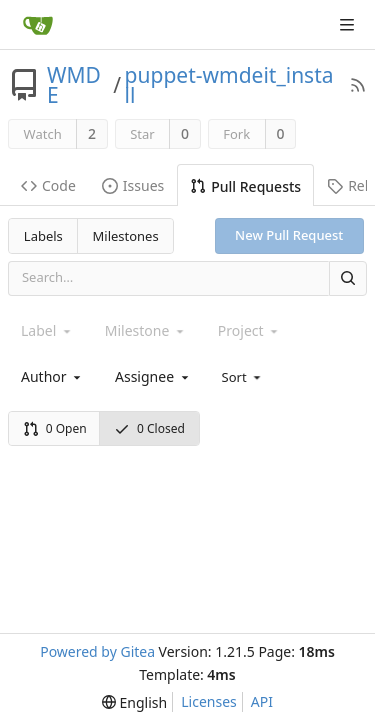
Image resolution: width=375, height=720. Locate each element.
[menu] (243, 376)
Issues (133, 185)
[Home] (38, 25)
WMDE (74, 85)
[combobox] (52, 376)
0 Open (55, 428)
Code (48, 185)
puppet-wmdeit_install (229, 85)
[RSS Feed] (358, 85)
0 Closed (149, 428)
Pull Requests (245, 186)
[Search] (348, 278)
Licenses (209, 701)
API (262, 701)
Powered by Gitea (97, 651)
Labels (43, 236)
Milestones (126, 236)
